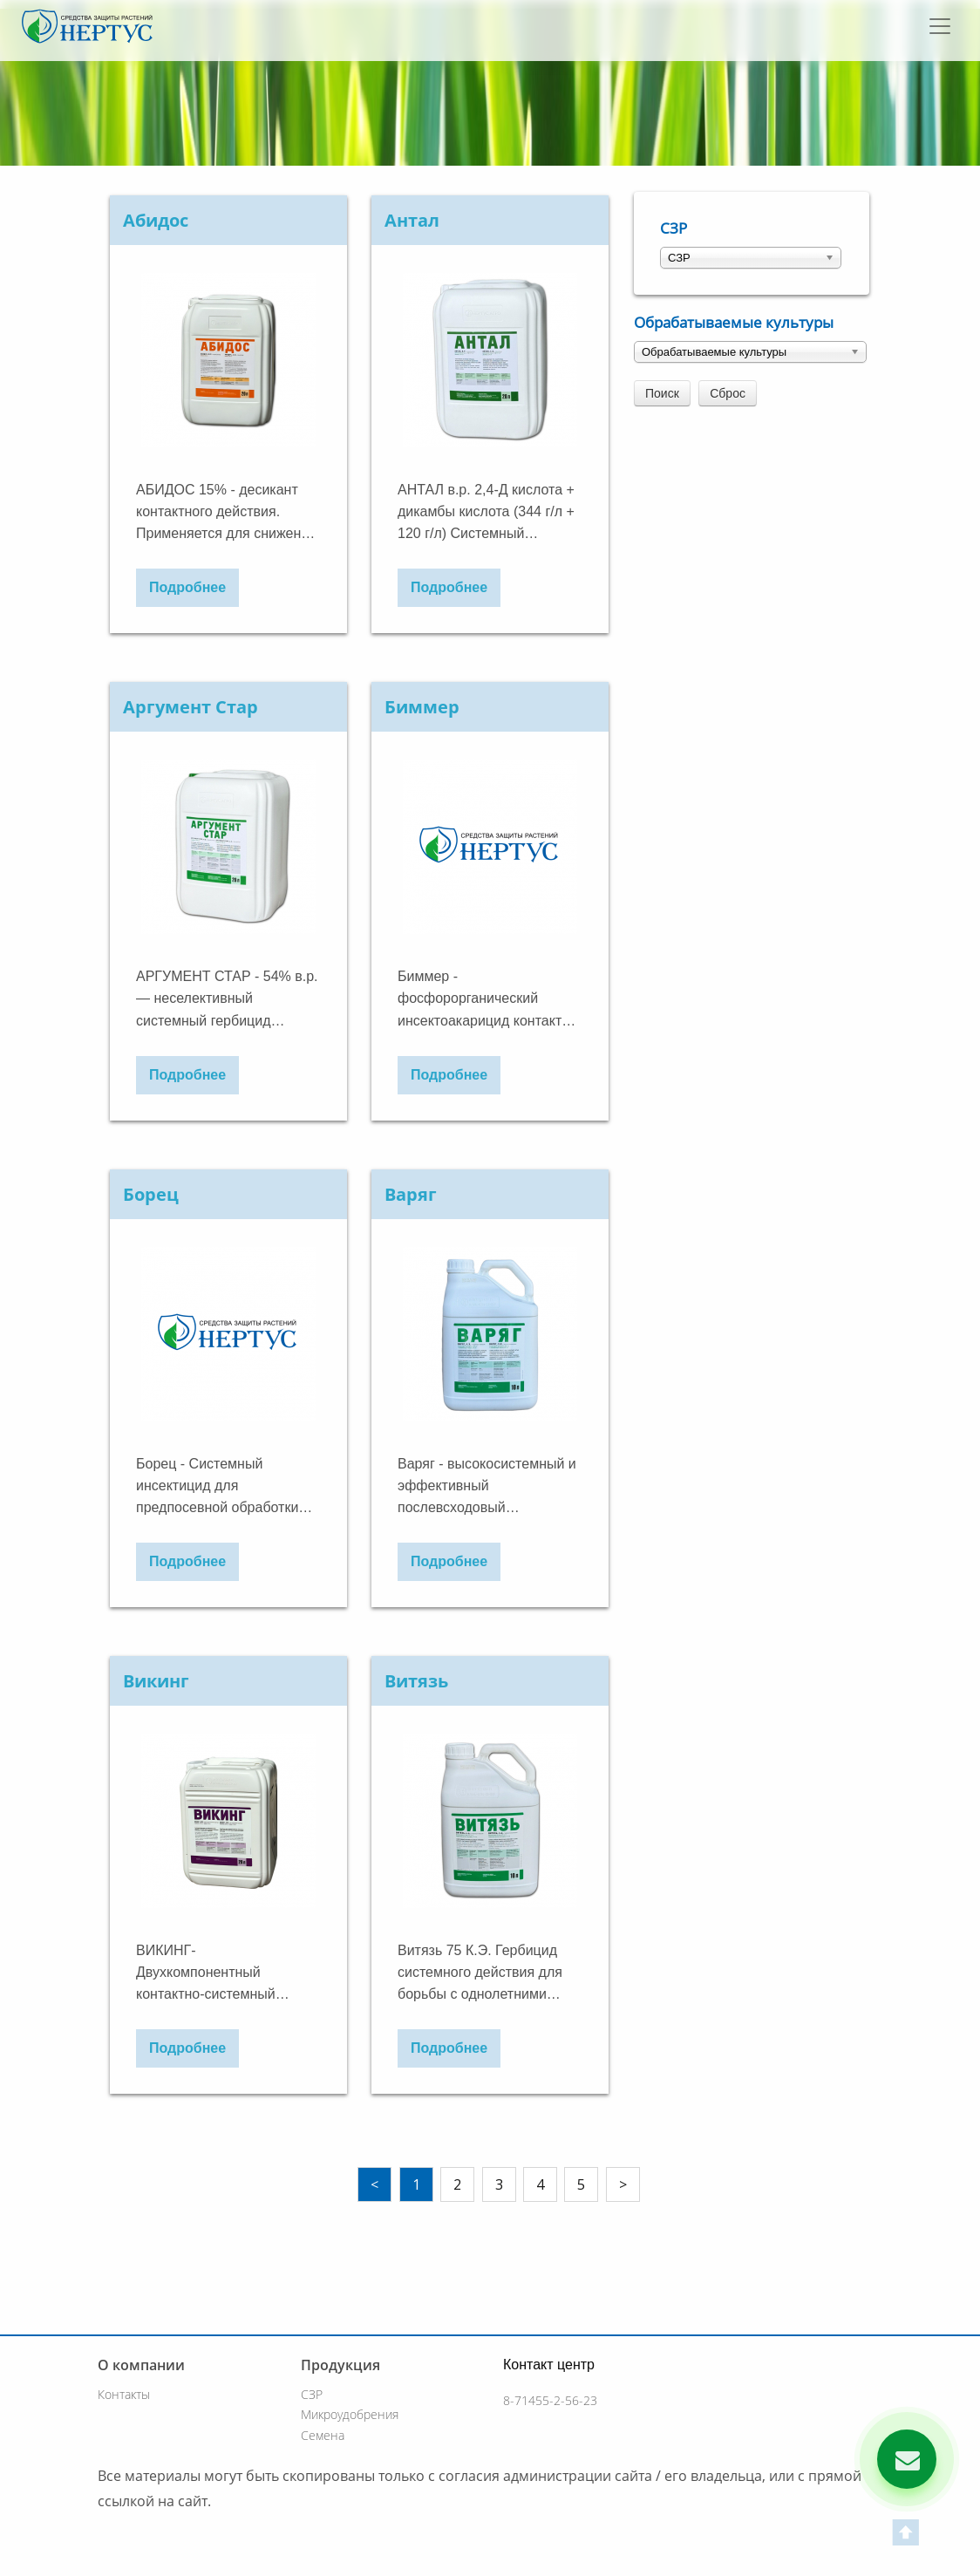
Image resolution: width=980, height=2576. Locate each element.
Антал (412, 220)
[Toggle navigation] (941, 26)
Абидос (155, 220)
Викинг (156, 1681)
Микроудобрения (349, 2414)
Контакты (124, 2394)
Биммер (422, 707)
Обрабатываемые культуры (734, 322)
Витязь (416, 1681)
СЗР (673, 228)
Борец (151, 1194)
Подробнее (187, 587)
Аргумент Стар (190, 707)
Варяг (411, 1194)
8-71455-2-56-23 (550, 2400)
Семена (322, 2435)
